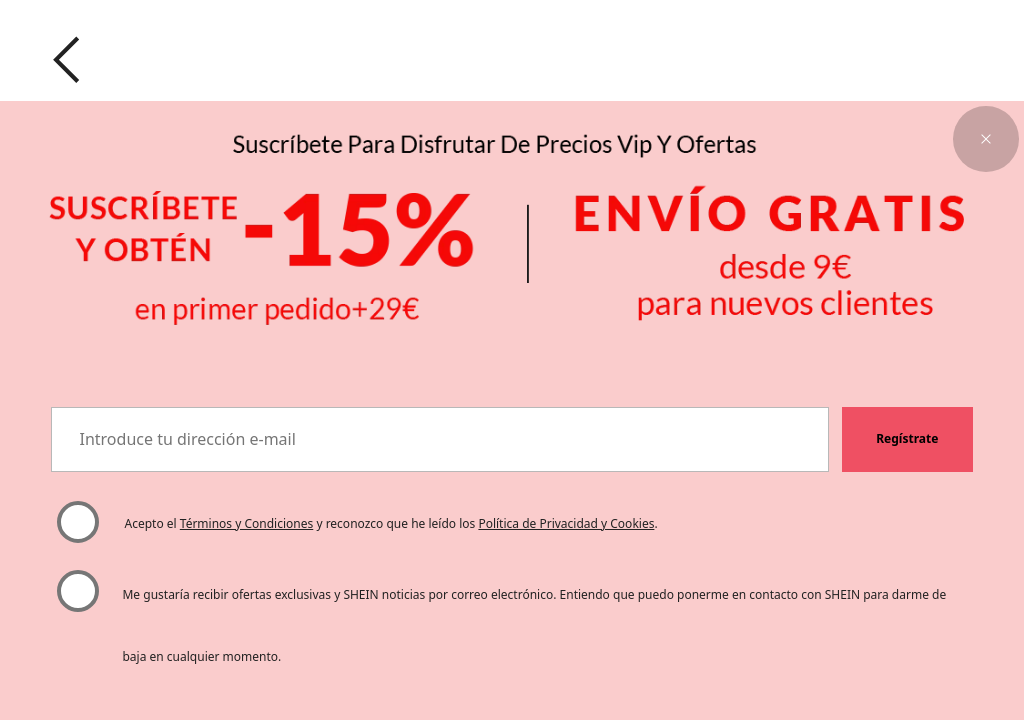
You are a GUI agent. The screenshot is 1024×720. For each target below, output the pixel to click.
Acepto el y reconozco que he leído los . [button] (391, 523)
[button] (986, 139)
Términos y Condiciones (246, 523)
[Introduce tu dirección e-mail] (440, 440)
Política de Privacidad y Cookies (566, 523)
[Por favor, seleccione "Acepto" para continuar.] (77, 522)
